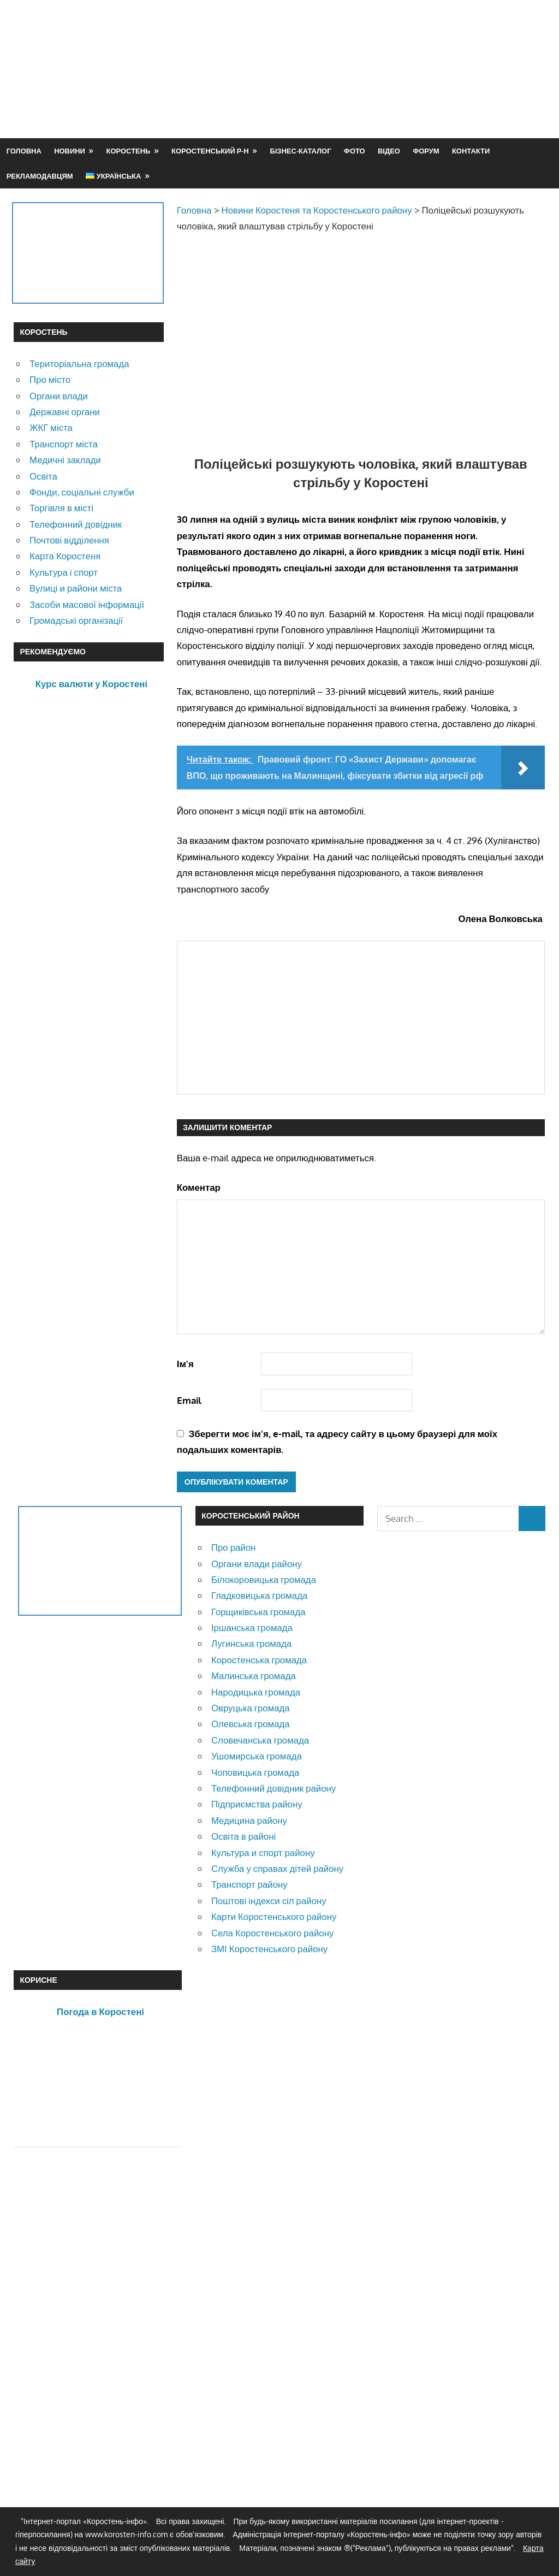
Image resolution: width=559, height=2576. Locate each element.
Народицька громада (255, 1692)
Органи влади (58, 395)
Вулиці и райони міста (75, 588)
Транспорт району (249, 1884)
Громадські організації (76, 620)
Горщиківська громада (258, 1611)
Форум (426, 150)
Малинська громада (253, 1675)
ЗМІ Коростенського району (269, 1948)
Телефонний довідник (75, 524)
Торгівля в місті (61, 507)
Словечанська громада (260, 1740)
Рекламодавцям (40, 176)
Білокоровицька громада (263, 1579)
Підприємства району (256, 1804)
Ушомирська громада (256, 1756)
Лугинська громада (251, 1643)
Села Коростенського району (272, 1933)
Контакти (471, 150)
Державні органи (64, 411)
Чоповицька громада (255, 1772)
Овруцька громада (250, 1708)
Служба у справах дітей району (277, 1868)
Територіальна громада (79, 363)
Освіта (43, 476)
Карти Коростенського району (274, 1916)
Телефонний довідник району (273, 1788)
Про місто (49, 379)
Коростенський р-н (210, 150)
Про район (233, 1547)
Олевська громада (250, 1723)
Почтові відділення (69, 540)
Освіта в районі (243, 1836)
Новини (69, 150)
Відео (389, 150)
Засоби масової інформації (86, 604)
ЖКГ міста (51, 427)
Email (189, 1400)
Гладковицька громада (259, 1595)
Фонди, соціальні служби (81, 492)
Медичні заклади (65, 459)
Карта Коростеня (64, 556)
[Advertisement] (346, 95)
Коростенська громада (259, 1659)
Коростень (128, 150)
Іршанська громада (252, 1627)
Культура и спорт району (263, 1852)
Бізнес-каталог (300, 150)
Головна (24, 150)
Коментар (199, 1187)
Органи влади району (256, 1563)
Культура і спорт (63, 572)
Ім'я (185, 1363)
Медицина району (249, 1820)
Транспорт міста (63, 444)
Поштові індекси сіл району (268, 1900)
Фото (354, 150)
